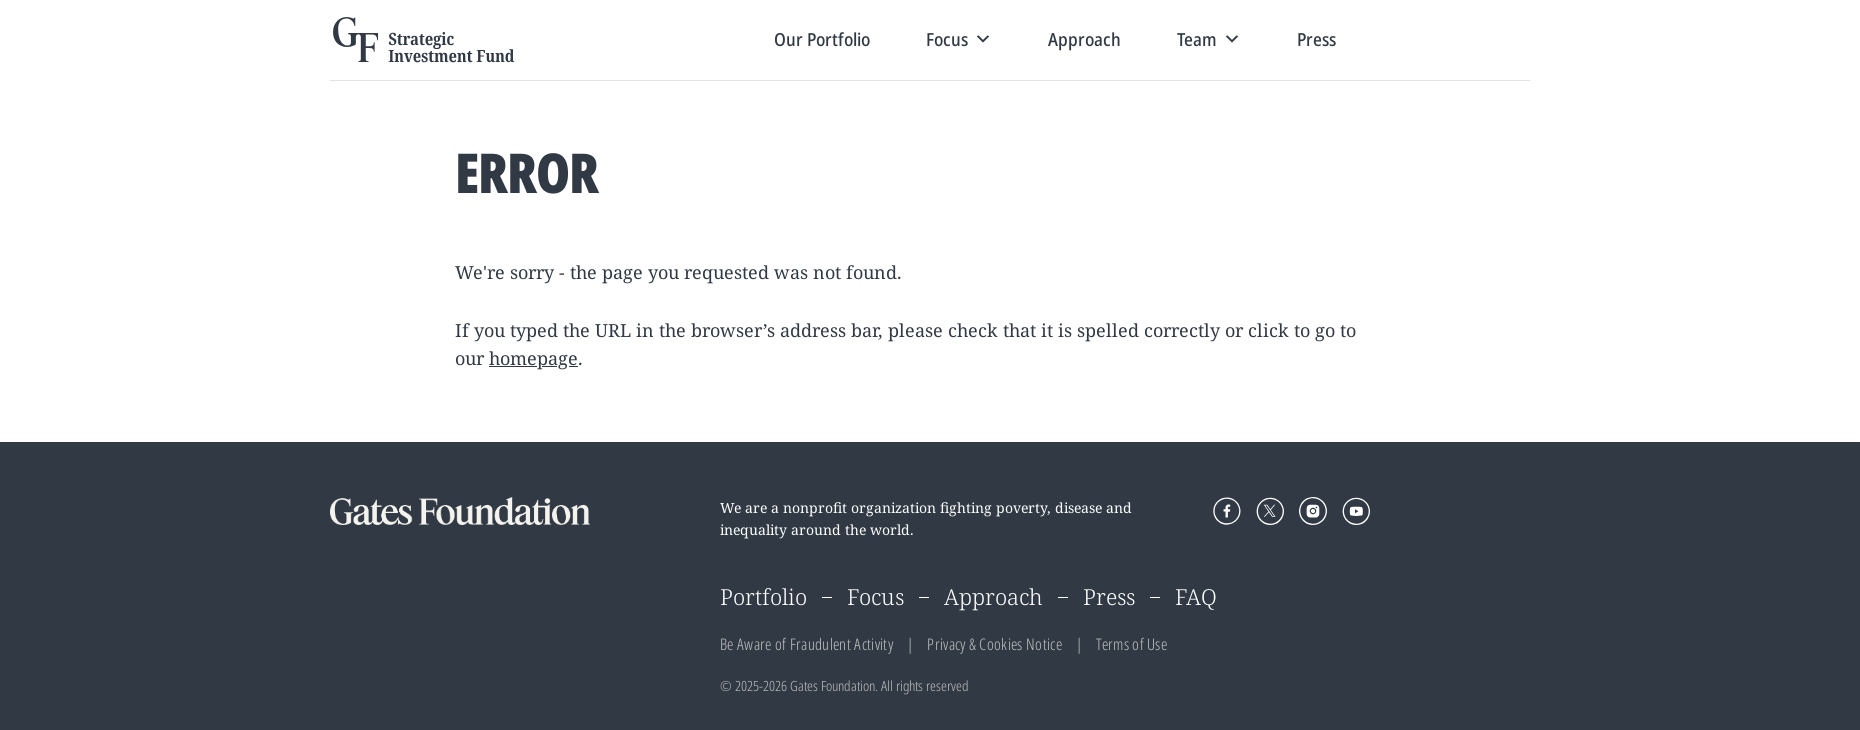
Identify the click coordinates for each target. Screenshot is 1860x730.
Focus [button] (959, 39)
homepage (533, 358)
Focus (875, 596)
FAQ (1196, 596)
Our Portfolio (822, 39)
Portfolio (763, 596)
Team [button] (1209, 39)
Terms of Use (1131, 644)
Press (1316, 39)
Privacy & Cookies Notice (994, 644)
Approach (1084, 39)
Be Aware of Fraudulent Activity (806, 644)
